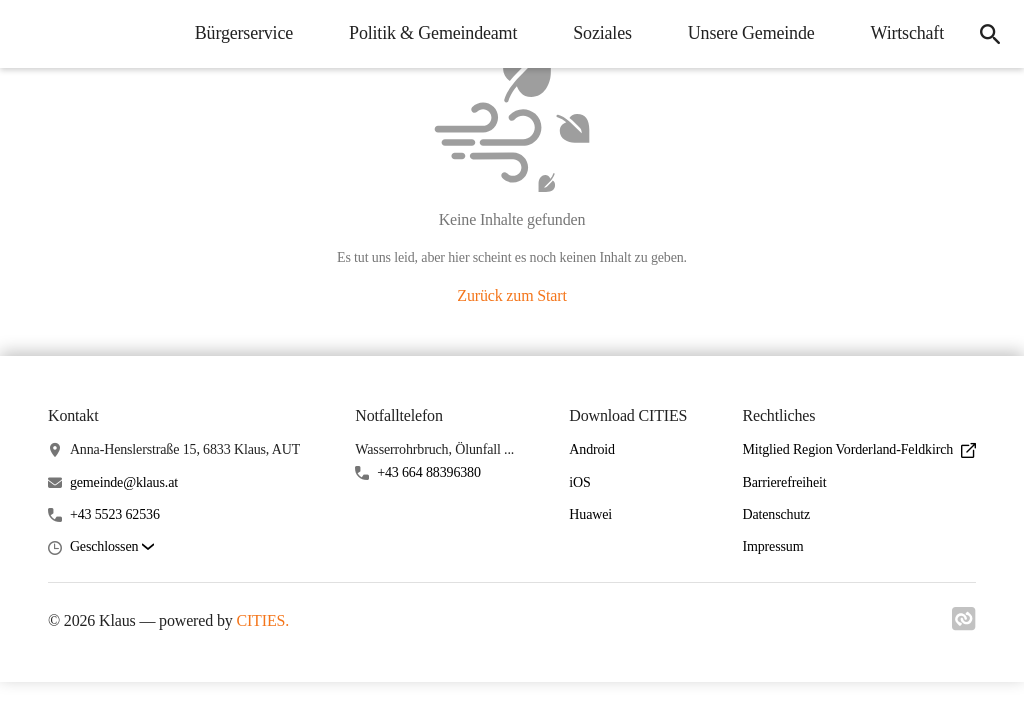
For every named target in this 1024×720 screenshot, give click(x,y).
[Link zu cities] (964, 625)
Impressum (772, 546)
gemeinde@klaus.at (124, 482)
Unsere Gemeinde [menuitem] (751, 33)
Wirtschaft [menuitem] (907, 33)
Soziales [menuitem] (602, 33)
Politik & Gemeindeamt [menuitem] (433, 33)
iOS (579, 482)
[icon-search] (990, 34)
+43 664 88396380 (429, 472)
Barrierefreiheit (784, 482)
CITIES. (262, 620)
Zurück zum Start (511, 295)
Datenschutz (776, 514)
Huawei (590, 514)
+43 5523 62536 (115, 514)
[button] (112, 547)
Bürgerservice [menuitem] (244, 33)
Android (592, 449)
